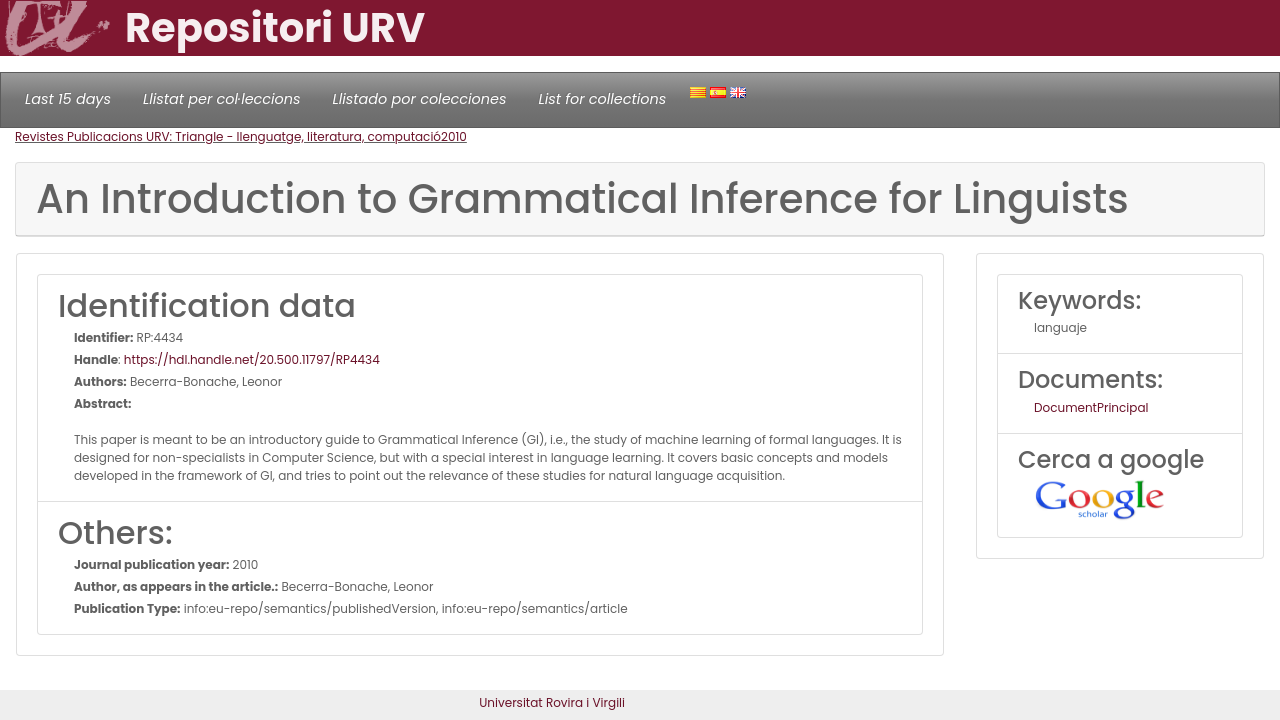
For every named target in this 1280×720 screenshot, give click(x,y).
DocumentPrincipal (1091, 407)
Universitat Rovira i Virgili (552, 702)
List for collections (602, 99)
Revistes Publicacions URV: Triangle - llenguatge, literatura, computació (228, 136)
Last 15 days (68, 99)
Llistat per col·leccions (222, 99)
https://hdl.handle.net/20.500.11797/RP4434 (252, 359)
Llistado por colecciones (420, 99)
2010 (454, 136)
